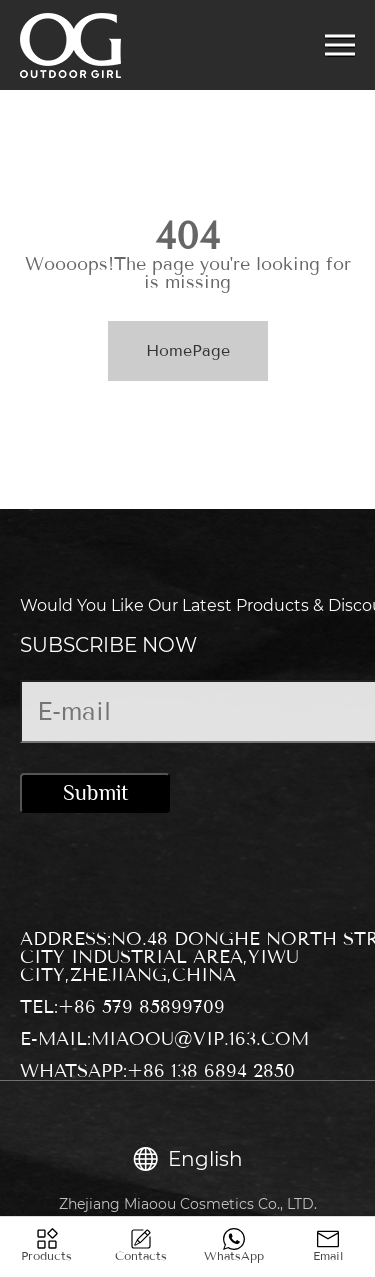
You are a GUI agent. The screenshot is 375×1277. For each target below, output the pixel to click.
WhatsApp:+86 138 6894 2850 (157, 1071)
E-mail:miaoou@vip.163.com (164, 1039)
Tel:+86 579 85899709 (122, 1007)
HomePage (188, 350)
